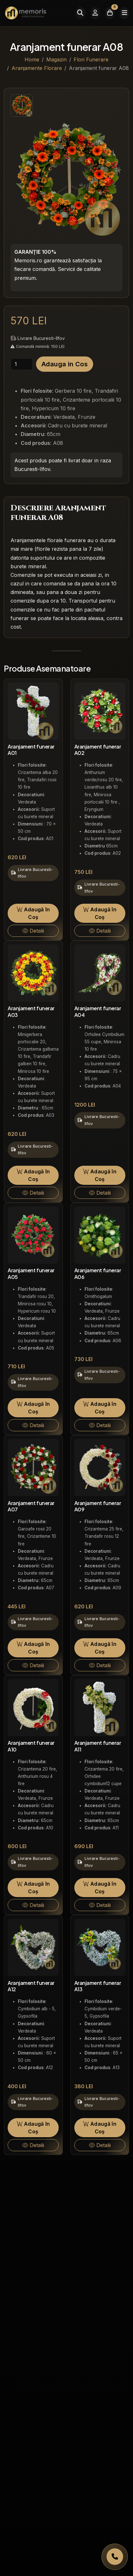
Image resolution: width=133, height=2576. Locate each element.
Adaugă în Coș (33, 913)
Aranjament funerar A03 (31, 1011)
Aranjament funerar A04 (97, 1011)
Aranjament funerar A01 (31, 749)
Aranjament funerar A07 (31, 1506)
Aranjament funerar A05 (31, 1273)
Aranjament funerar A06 (97, 1273)
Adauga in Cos (64, 364)
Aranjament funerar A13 (97, 1986)
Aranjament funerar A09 (97, 1506)
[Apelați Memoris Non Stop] (114, 2557)
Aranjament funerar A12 (31, 1986)
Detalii (33, 931)
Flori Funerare (91, 59)
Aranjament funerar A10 (31, 1746)
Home (32, 59)
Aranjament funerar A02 (97, 749)
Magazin (56, 59)
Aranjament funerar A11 (97, 1746)
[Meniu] (124, 13)
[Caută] (80, 13)
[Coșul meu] (110, 13)
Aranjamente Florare (36, 68)
